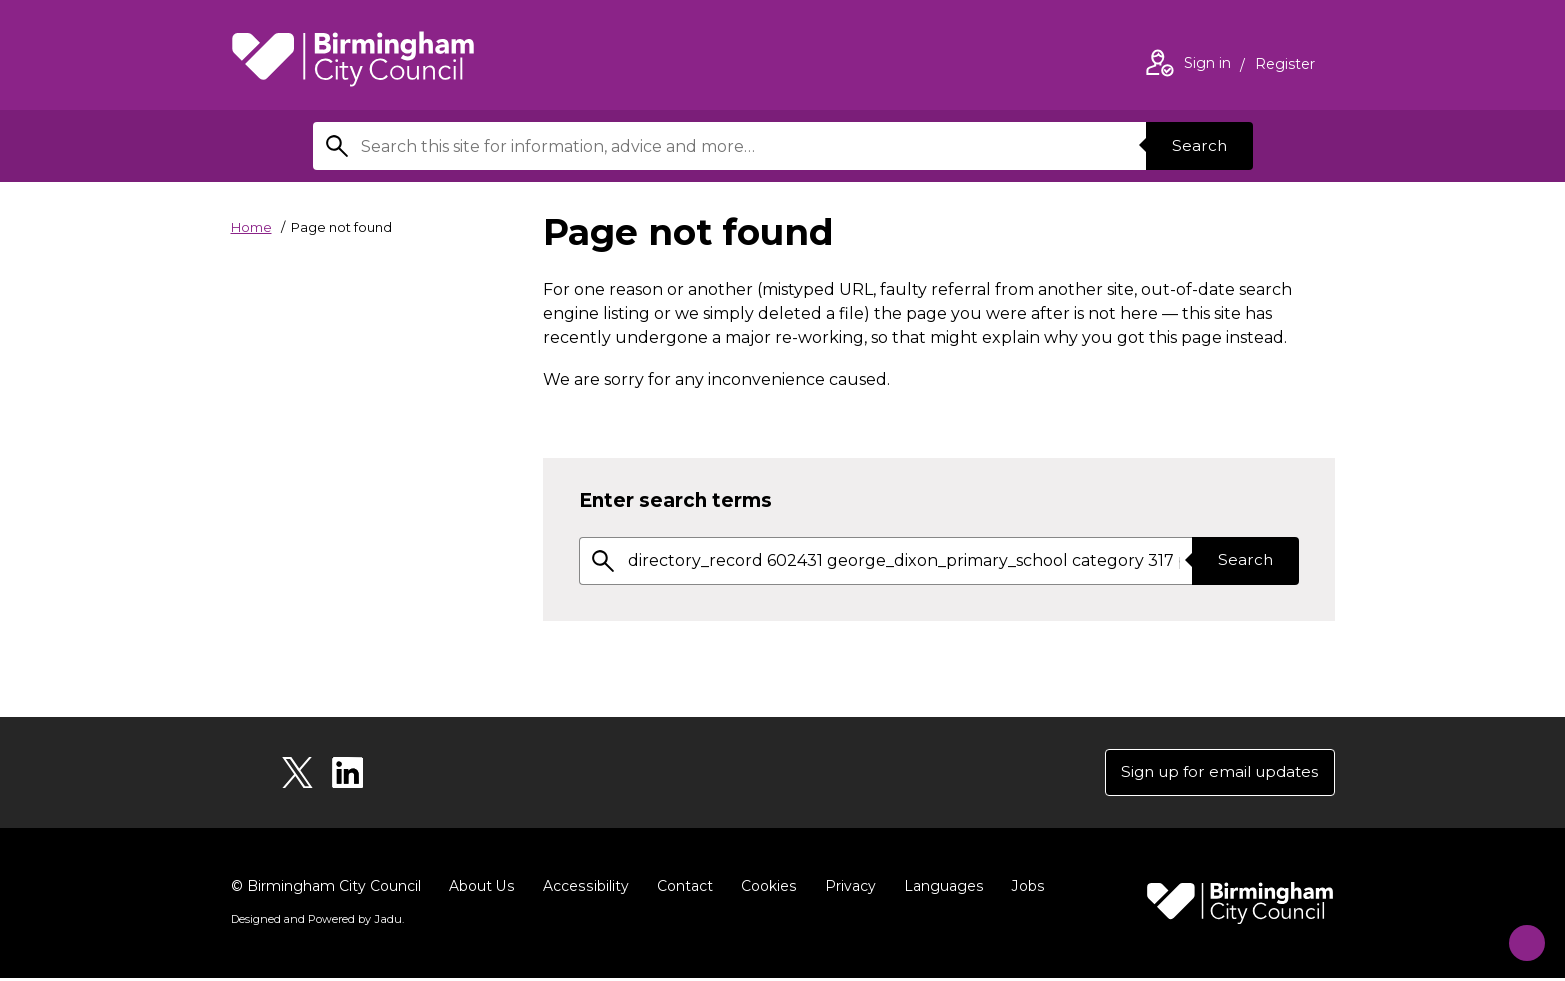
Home (251, 227)
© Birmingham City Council (326, 889)
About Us (481, 889)
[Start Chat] (1517, 933)
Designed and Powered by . (316, 922)
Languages (939, 889)
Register (1285, 66)
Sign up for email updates (1214, 773)
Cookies (765, 889)
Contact (682, 889)
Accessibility (584, 889)
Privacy (846, 889)
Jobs (1023, 889)
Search (1197, 145)
